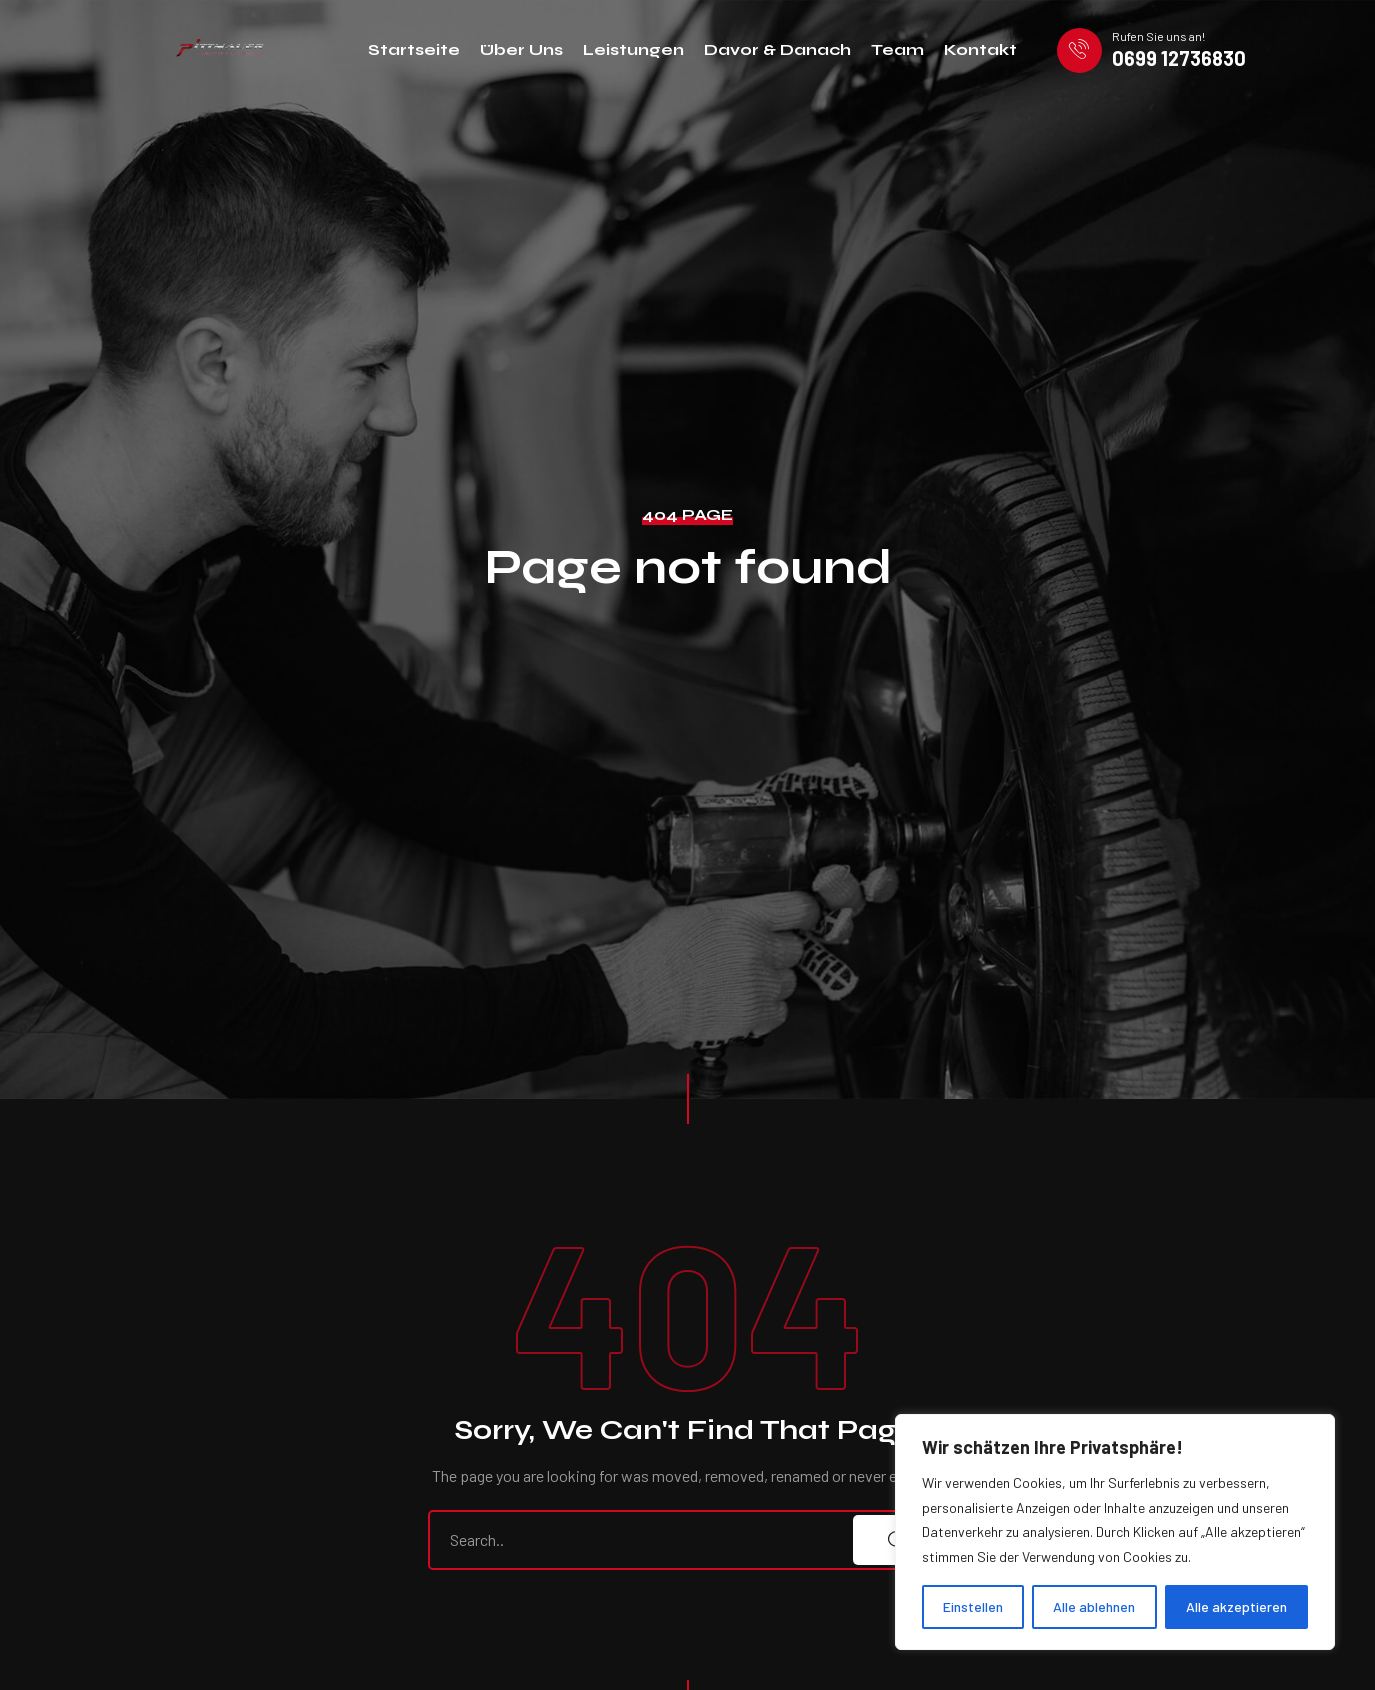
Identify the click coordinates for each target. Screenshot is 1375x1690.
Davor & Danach (777, 49)
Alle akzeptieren (1236, 1606)
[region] (1115, 1532)
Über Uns (521, 49)
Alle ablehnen (1094, 1606)
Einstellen (973, 1606)
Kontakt (980, 49)
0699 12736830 (1179, 58)
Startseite (414, 49)
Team (897, 49)
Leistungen (633, 49)
